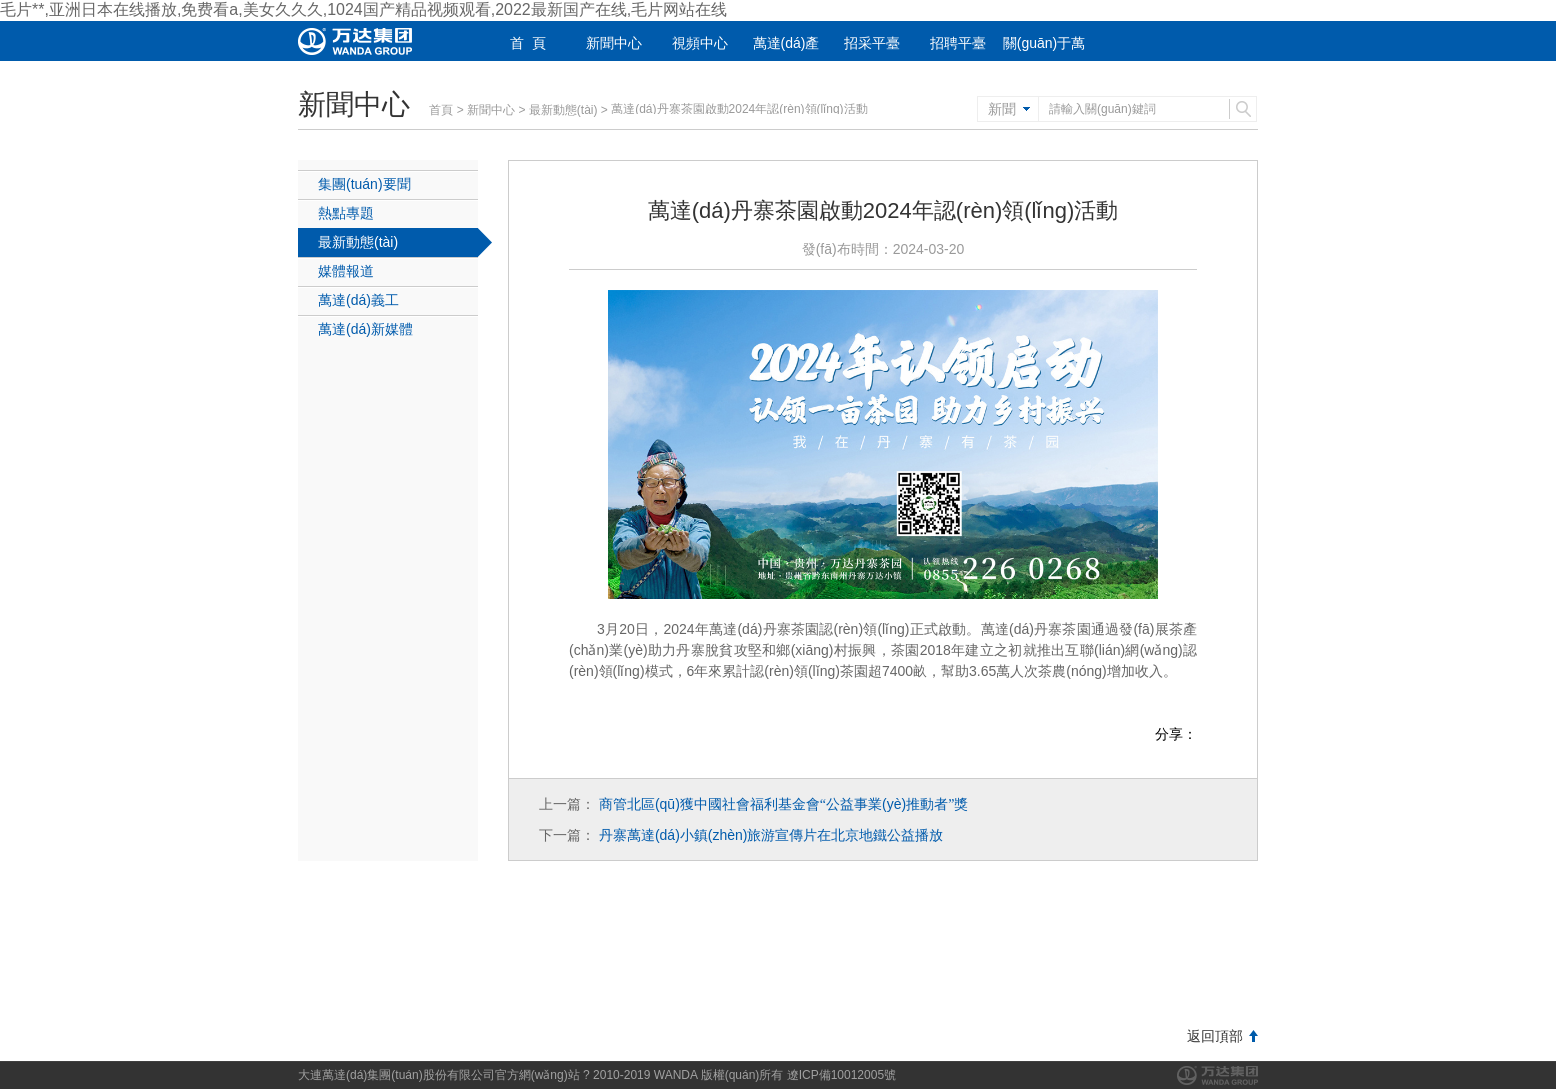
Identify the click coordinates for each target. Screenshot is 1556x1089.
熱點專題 (346, 213)
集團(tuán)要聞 (364, 184)
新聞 (1002, 109)
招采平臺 (872, 43)
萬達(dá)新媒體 (365, 329)
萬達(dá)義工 (358, 300)
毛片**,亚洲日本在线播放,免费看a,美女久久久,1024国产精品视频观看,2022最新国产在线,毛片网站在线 (363, 9)
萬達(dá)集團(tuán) (1217, 1075)
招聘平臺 (958, 43)
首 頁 (528, 43)
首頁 (441, 110)
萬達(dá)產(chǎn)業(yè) (786, 55)
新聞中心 (614, 43)
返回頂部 (1215, 1036)
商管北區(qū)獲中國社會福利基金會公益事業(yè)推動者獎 (783, 804)
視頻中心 (700, 43)
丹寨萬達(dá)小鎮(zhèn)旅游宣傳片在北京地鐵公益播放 (771, 835)
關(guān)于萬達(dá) (1044, 55)
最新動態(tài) (563, 110)
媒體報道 (346, 271)
